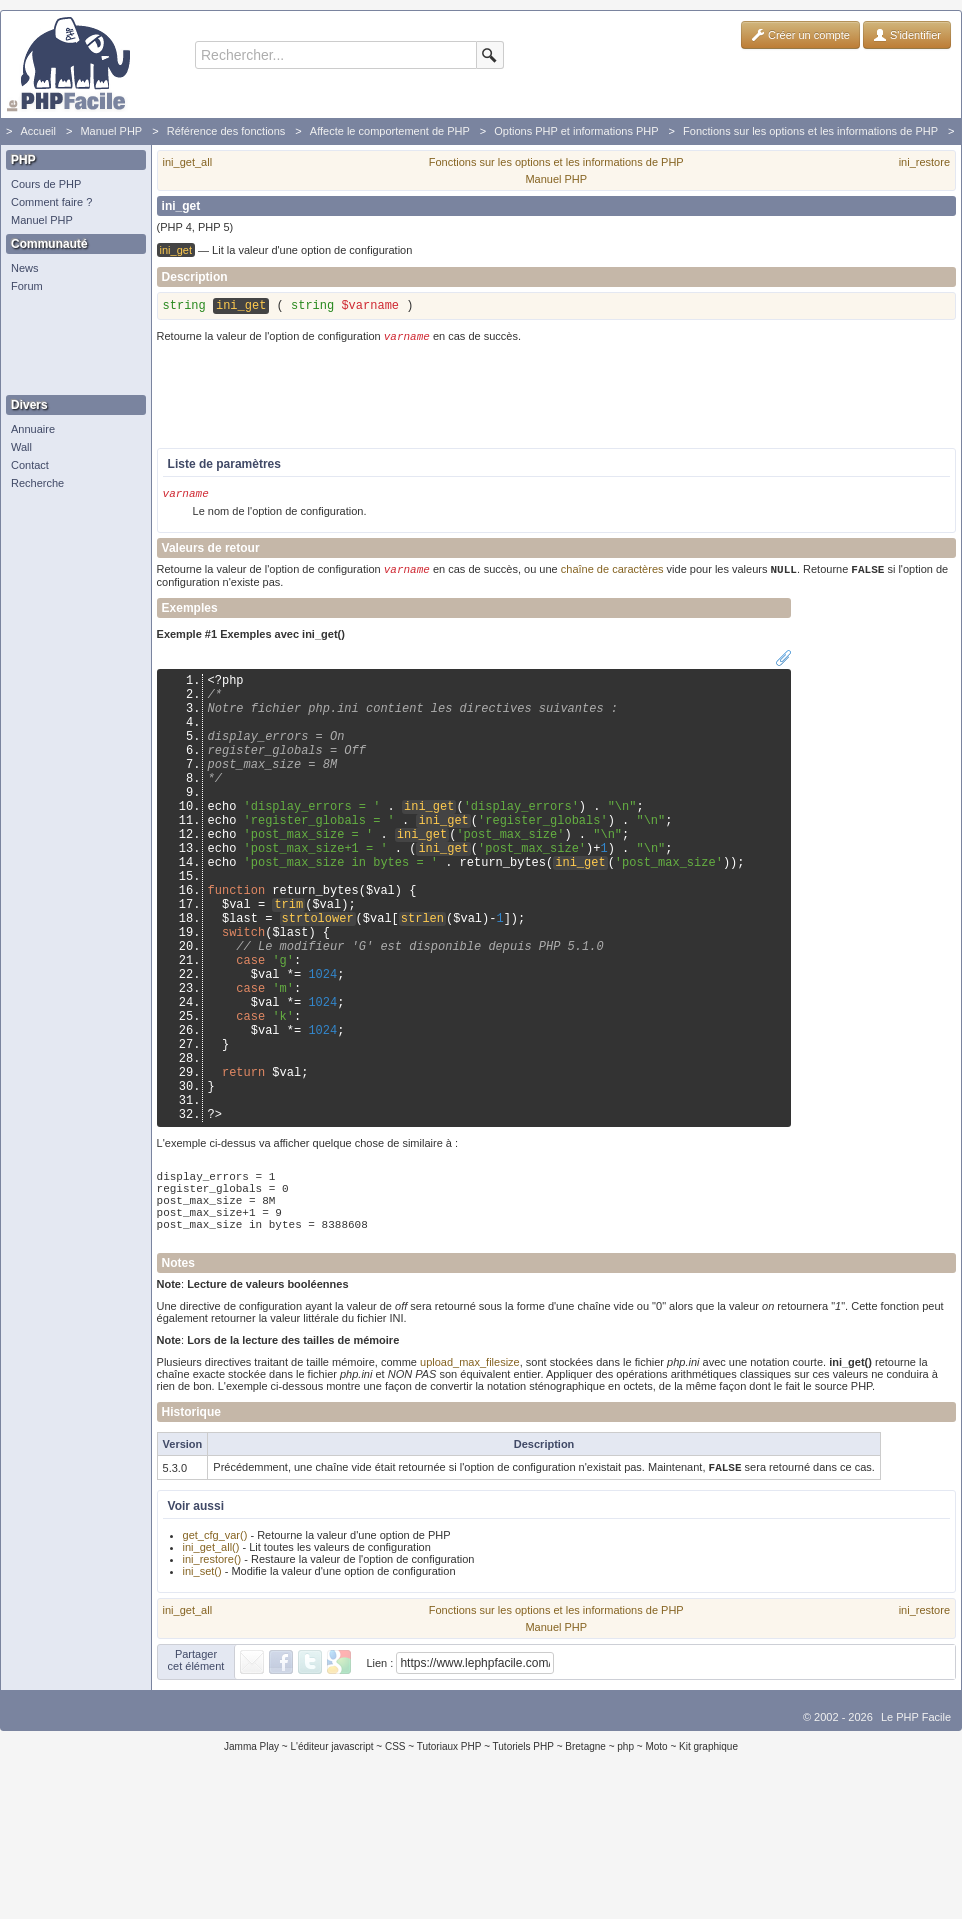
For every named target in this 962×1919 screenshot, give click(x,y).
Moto (656, 1873)
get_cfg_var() (215, 1662)
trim (288, 962)
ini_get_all (188, 162)
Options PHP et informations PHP (576, 131)
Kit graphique (708, 1873)
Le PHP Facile (916, 1844)
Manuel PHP (111, 131)
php (625, 1873)
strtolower (318, 979)
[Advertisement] (71, 345)
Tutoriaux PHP (449, 1873)
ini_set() (202, 1698)
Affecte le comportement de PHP (390, 131)
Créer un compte (800, 35)
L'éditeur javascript (331, 1873)
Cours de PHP (46, 184)
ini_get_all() (211, 1674)
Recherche (37, 483)
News (25, 268)
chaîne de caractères (612, 577)
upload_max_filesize (470, 1487)
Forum (27, 286)
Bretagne (585, 1873)
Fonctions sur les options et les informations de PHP (810, 131)
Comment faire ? (51, 202)
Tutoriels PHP (523, 1873)
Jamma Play (251, 1873)
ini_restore (924, 162)
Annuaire (33, 429)
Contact (30, 465)
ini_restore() (212, 1686)
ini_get (429, 843)
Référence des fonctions (226, 131)
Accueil (37, 131)
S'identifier (907, 35)
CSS (395, 1873)
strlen (422, 979)
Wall (21, 447)
